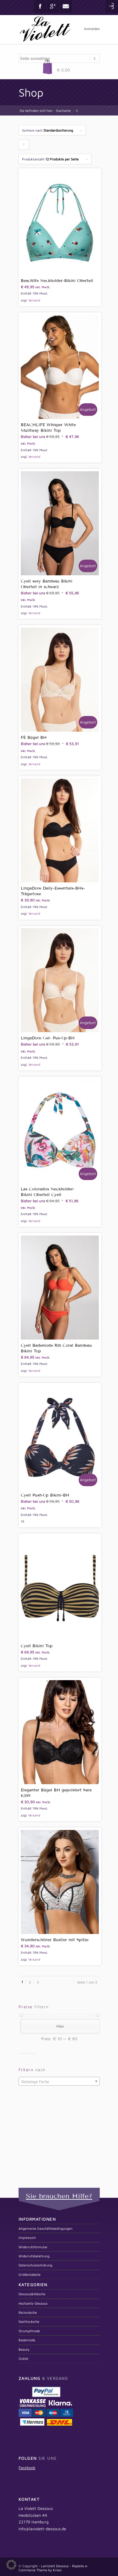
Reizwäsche (28, 2312)
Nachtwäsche (29, 2321)
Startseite (63, 110)
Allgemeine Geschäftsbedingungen (45, 2228)
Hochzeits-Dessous (33, 2303)
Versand (34, 300)
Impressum (27, 2237)
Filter (60, 2026)
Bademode (27, 2340)
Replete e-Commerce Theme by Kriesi (53, 2568)
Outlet (23, 2358)
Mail (65, 6)
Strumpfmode (29, 2331)
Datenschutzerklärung (35, 2265)
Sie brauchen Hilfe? (59, 2196)
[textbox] (59, 2081)
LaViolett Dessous (55, 2566)
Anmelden (92, 29)
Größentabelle (30, 2274)
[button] (11, 2564)
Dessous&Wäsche (32, 2294)
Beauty (24, 2349)
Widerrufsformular (33, 2247)
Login (111, 6)
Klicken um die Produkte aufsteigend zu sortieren (24, 146)
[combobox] (59, 2081)
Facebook (40, 6)
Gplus (53, 6)
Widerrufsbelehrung (34, 2256)
